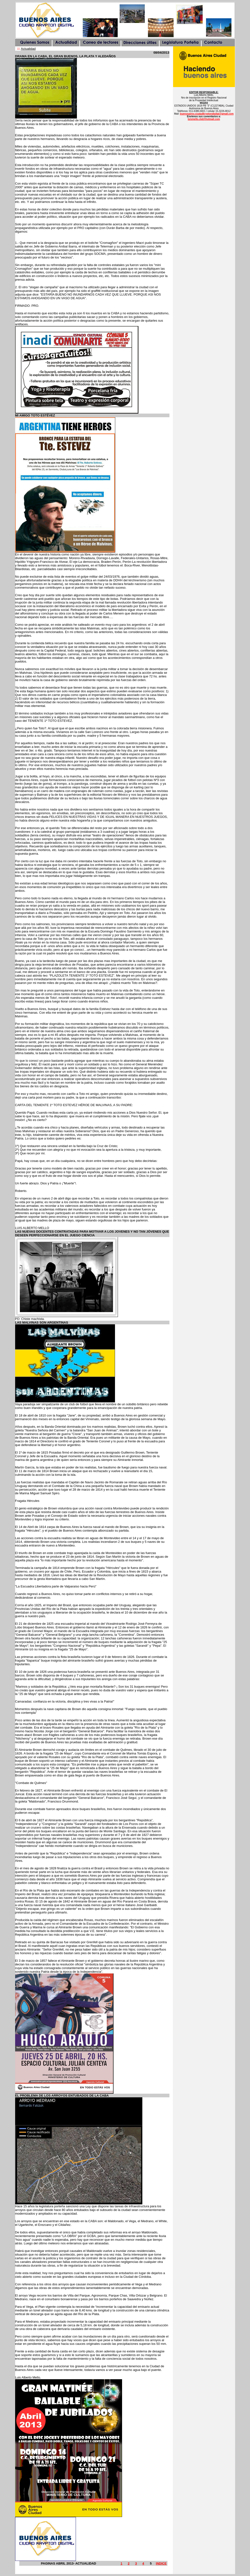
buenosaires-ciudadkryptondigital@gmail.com (207, 113)
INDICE (161, 2563)
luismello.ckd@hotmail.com (204, 119)
